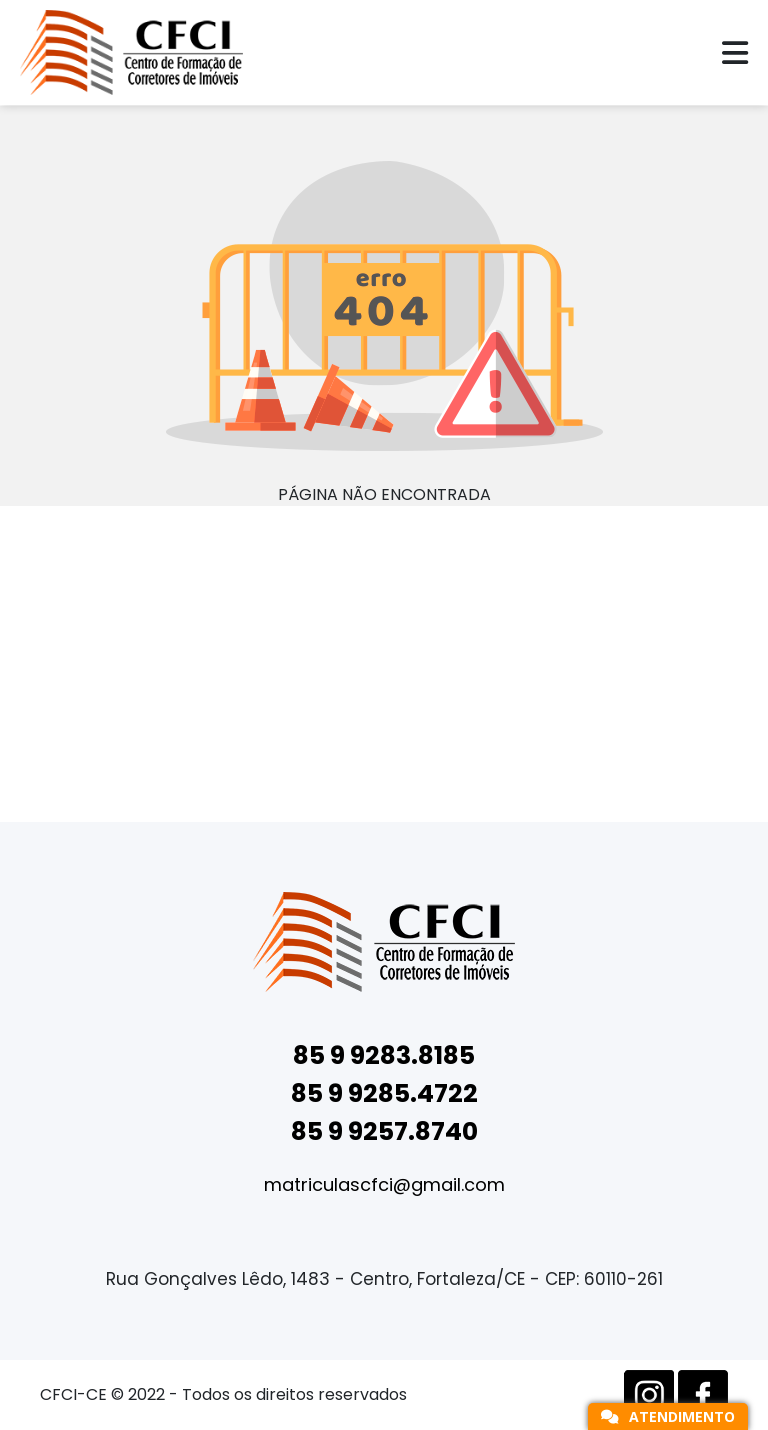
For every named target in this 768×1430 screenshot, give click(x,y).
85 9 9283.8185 (384, 1055)
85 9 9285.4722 (384, 1093)
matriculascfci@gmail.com (384, 1184)
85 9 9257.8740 (384, 1131)
